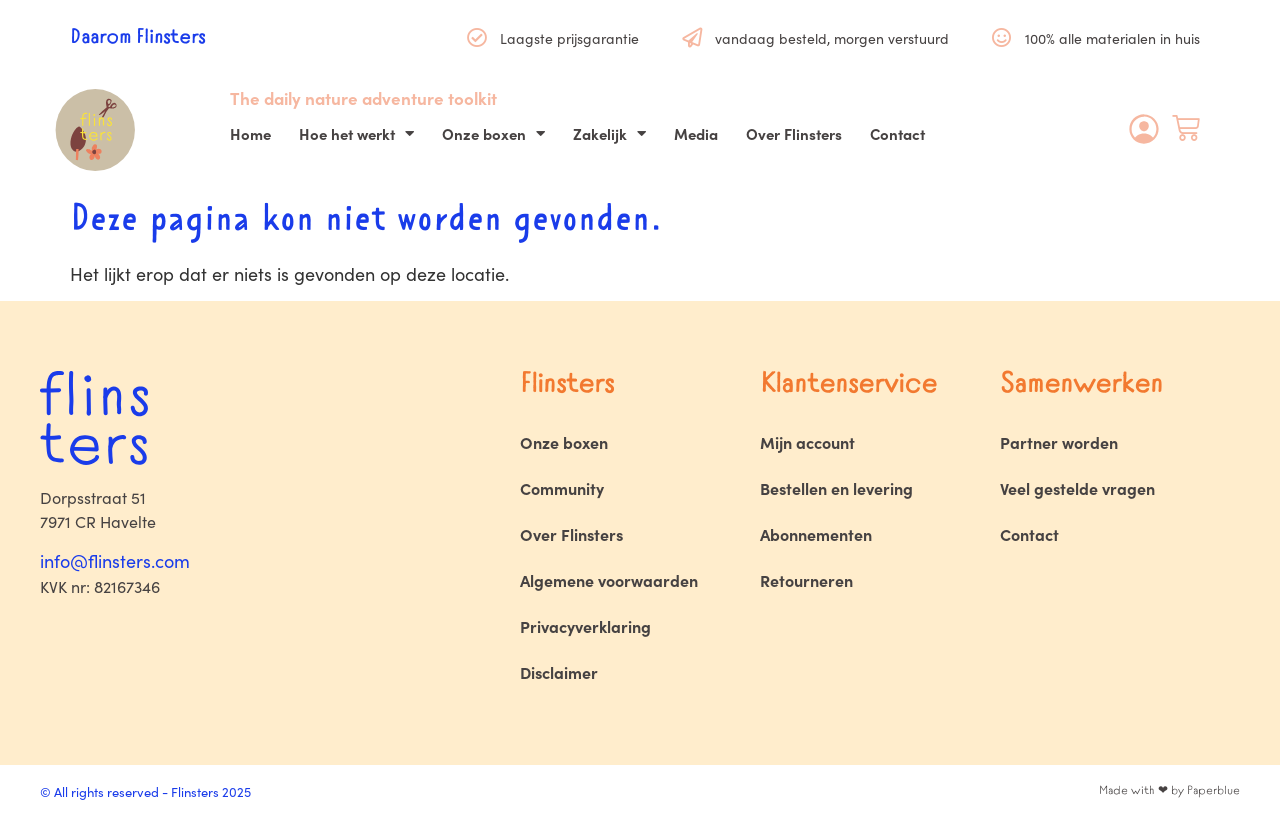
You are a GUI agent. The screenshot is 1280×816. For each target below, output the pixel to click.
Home (250, 133)
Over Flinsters (794, 133)
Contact (897, 133)
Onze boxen (493, 133)
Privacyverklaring (585, 626)
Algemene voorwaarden (609, 580)
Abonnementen (816, 534)
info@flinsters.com (115, 560)
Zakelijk (609, 133)
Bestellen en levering (836, 488)
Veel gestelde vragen (1077, 488)
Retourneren (806, 580)
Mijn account (807, 442)
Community (562, 488)
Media (696, 133)
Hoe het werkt (356, 133)
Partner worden (1059, 442)
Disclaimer (559, 672)
